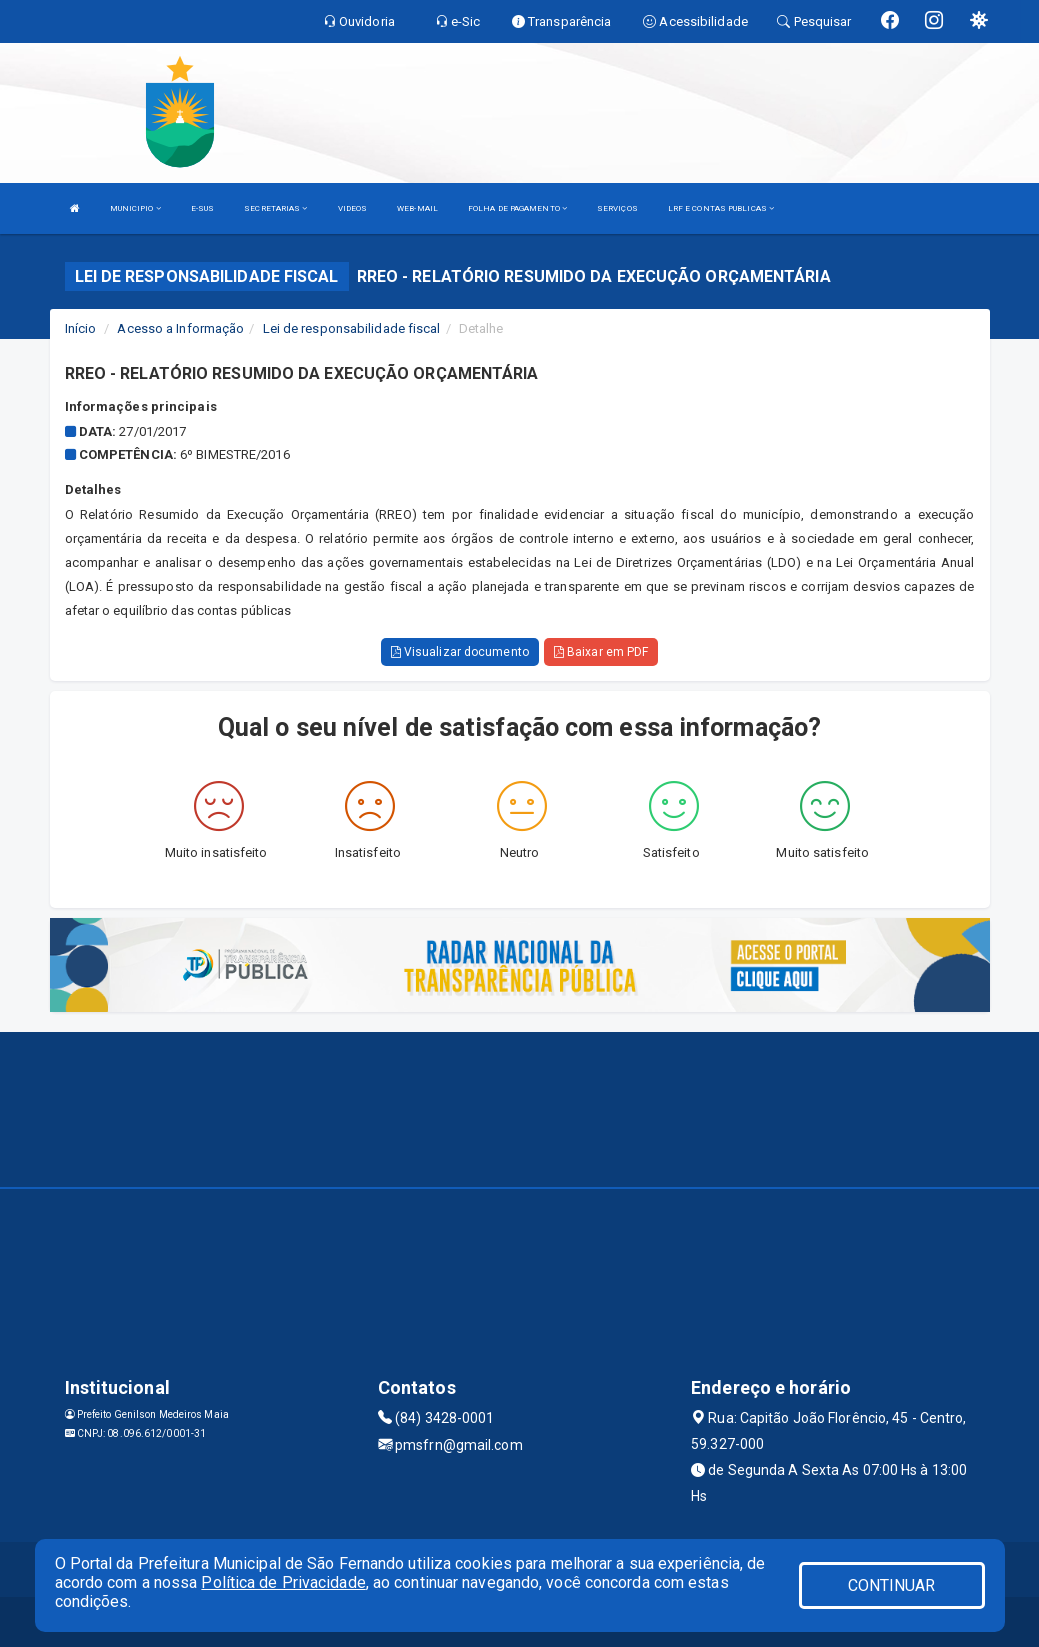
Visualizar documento (460, 652)
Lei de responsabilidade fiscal (352, 328)
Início (81, 328)
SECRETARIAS (275, 208)
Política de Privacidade (283, 1582)
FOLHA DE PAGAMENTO (517, 208)
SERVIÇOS (617, 208)
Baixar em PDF (601, 652)
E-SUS (203, 208)
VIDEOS (353, 208)
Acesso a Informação (180, 328)
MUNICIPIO (135, 208)
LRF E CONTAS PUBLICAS (721, 208)
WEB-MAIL (417, 208)
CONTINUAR (892, 1585)
